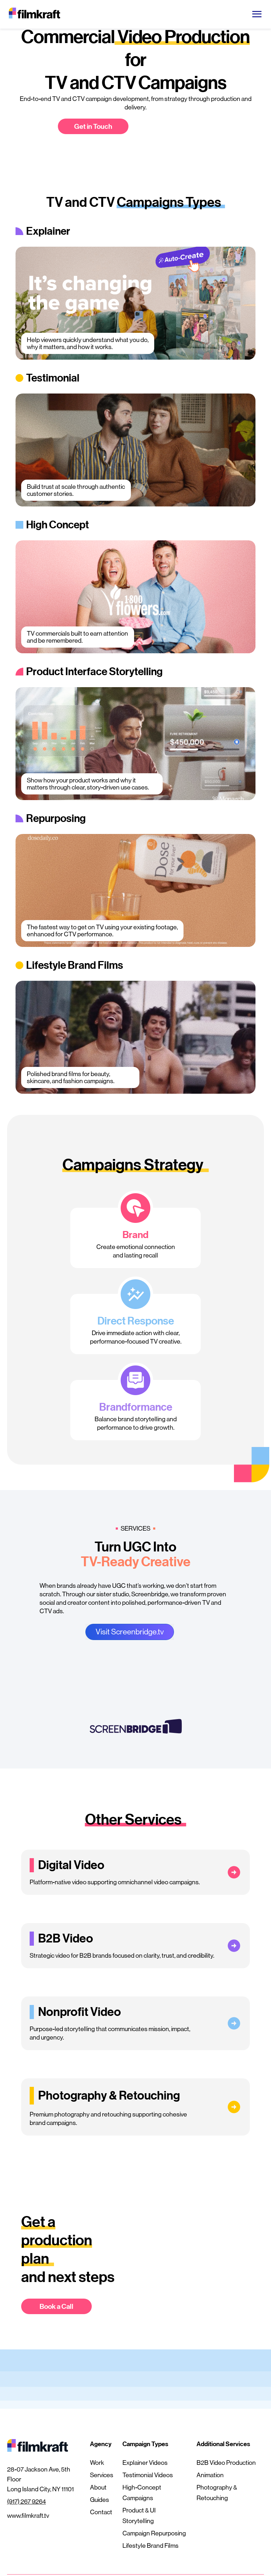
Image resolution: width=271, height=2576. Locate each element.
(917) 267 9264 (26, 2501)
